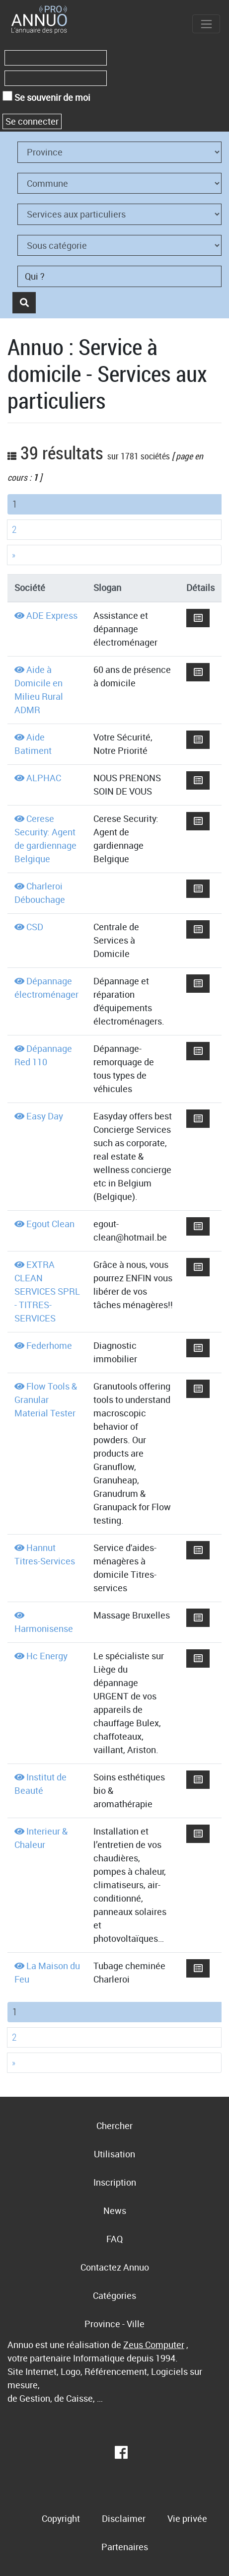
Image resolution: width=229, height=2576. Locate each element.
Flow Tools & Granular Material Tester (45, 1399)
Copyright (61, 2518)
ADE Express (51, 615)
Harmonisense (43, 1628)
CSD (34, 927)
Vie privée (187, 2518)
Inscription (114, 2182)
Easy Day (44, 1116)
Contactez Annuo (114, 2267)
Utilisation (114, 2154)
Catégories (114, 2295)
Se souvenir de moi (46, 97)
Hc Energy (47, 1656)
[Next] (114, 555)
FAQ (114, 2239)
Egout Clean (50, 1224)
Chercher (114, 2126)
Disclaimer (124, 2518)
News (114, 2210)
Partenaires (124, 2547)
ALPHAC (43, 778)
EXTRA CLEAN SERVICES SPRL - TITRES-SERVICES (47, 1291)
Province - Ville (114, 2324)
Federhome (49, 1345)
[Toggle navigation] (206, 23)
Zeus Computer (153, 2345)
